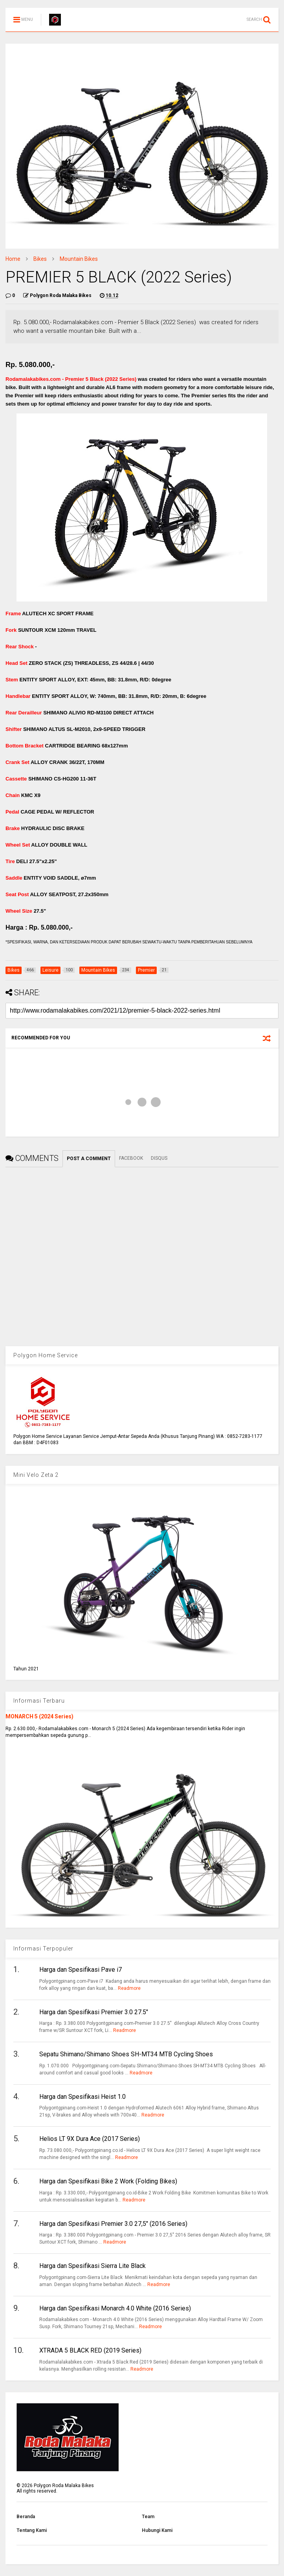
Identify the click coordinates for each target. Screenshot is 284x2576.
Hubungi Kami (157, 2530)
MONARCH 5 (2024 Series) (39, 1716)
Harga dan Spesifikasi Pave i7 (80, 1969)
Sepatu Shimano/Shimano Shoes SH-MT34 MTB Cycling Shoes (126, 2054)
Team (148, 2516)
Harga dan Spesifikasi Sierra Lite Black (92, 2266)
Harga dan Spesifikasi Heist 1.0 (82, 2096)
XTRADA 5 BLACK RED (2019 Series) (90, 2350)
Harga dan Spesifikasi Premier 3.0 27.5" (93, 2012)
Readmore (129, 1988)
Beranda (25, 2516)
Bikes (40, 259)
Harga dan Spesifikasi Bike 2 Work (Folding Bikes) (108, 2181)
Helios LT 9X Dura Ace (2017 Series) (89, 2138)
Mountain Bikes (79, 259)
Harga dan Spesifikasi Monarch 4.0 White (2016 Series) (115, 2308)
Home (12, 259)
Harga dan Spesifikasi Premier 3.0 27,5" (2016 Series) (113, 2223)
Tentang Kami (31, 2530)
